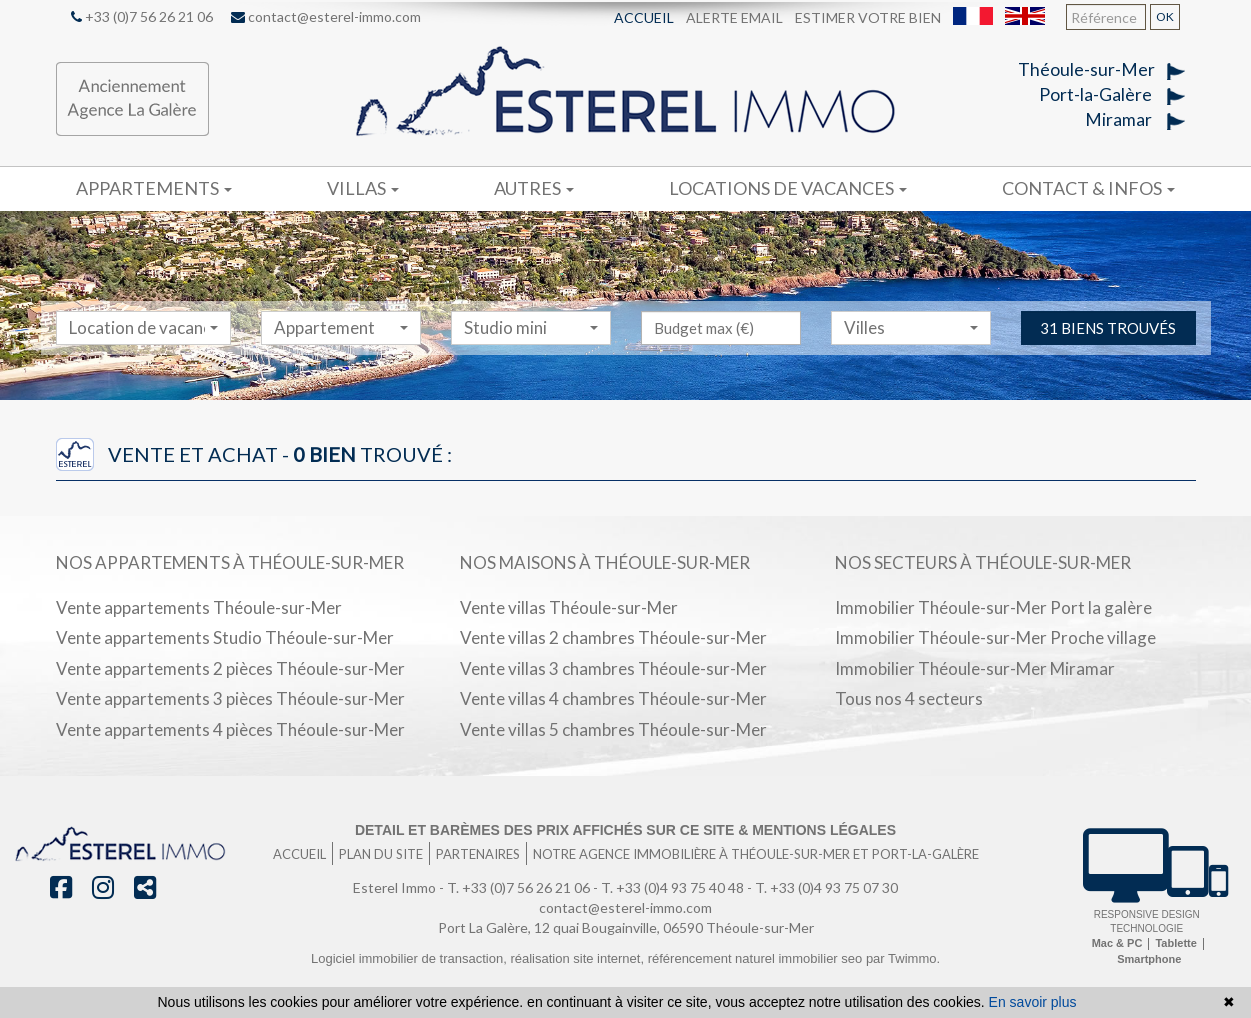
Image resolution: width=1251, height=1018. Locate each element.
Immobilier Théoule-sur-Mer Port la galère (993, 607)
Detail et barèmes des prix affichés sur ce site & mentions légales (625, 830)
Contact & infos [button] (1088, 188)
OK (1165, 16)
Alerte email (734, 17)
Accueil (644, 17)
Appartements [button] (154, 188)
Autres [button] (534, 188)
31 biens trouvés (1108, 368)
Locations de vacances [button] (788, 188)
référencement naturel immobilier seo (757, 958)
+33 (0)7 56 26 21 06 (142, 16)
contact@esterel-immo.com (326, 16)
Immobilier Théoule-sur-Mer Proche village (995, 637)
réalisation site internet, (578, 958)
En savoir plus (1033, 1002)
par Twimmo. (903, 958)
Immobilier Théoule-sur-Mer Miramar (975, 668)
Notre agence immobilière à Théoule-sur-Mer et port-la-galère (756, 854)
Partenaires (478, 854)
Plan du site (381, 854)
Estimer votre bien (868, 17)
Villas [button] (363, 188)
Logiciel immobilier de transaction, (410, 958)
